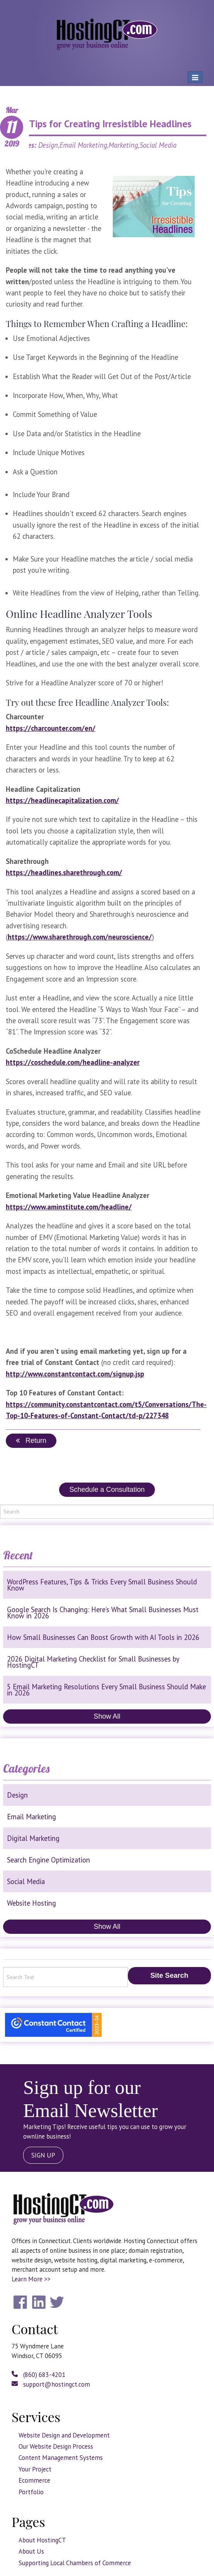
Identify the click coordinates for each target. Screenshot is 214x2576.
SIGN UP (43, 2155)
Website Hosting (31, 1903)
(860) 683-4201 (38, 2374)
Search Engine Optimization (48, 1859)
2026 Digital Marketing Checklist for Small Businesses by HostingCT (93, 1662)
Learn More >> (31, 2279)
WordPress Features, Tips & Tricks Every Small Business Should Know (102, 1584)
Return (31, 1440)
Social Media (26, 1881)
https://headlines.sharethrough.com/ (64, 872)
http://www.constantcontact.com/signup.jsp (75, 1373)
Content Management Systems (61, 2457)
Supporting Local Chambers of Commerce (75, 2563)
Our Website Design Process (56, 2446)
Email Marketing (31, 1816)
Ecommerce (34, 2480)
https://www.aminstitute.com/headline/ (69, 1206)
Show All (106, 1716)
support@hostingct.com (51, 2384)
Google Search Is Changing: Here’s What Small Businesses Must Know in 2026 (103, 1612)
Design (17, 1795)
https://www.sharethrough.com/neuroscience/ (80, 936)
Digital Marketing (33, 1838)
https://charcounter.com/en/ (50, 728)
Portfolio (31, 2492)
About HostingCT (42, 2540)
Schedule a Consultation (106, 1489)
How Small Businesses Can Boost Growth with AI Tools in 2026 (103, 1637)
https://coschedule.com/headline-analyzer (72, 1062)
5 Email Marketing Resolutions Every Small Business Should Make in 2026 (106, 1689)
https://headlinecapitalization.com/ (62, 800)
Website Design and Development (64, 2435)
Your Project (35, 2469)
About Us (31, 2551)
